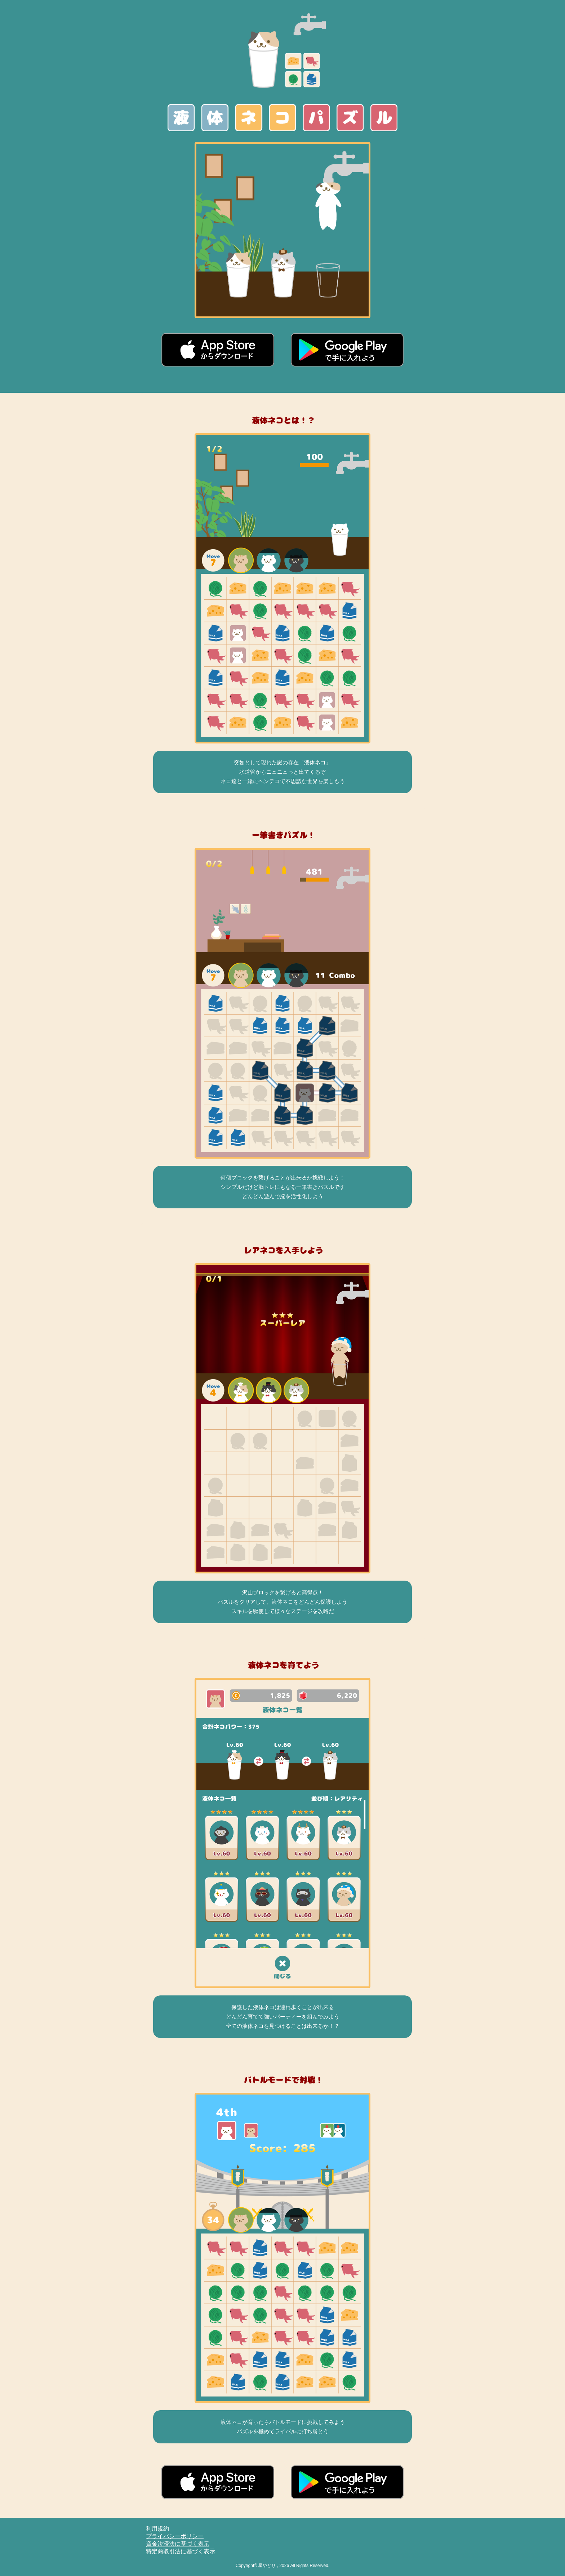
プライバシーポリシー (175, 2536)
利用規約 (157, 2529)
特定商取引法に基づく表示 (180, 2551)
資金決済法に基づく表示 (177, 2544)
